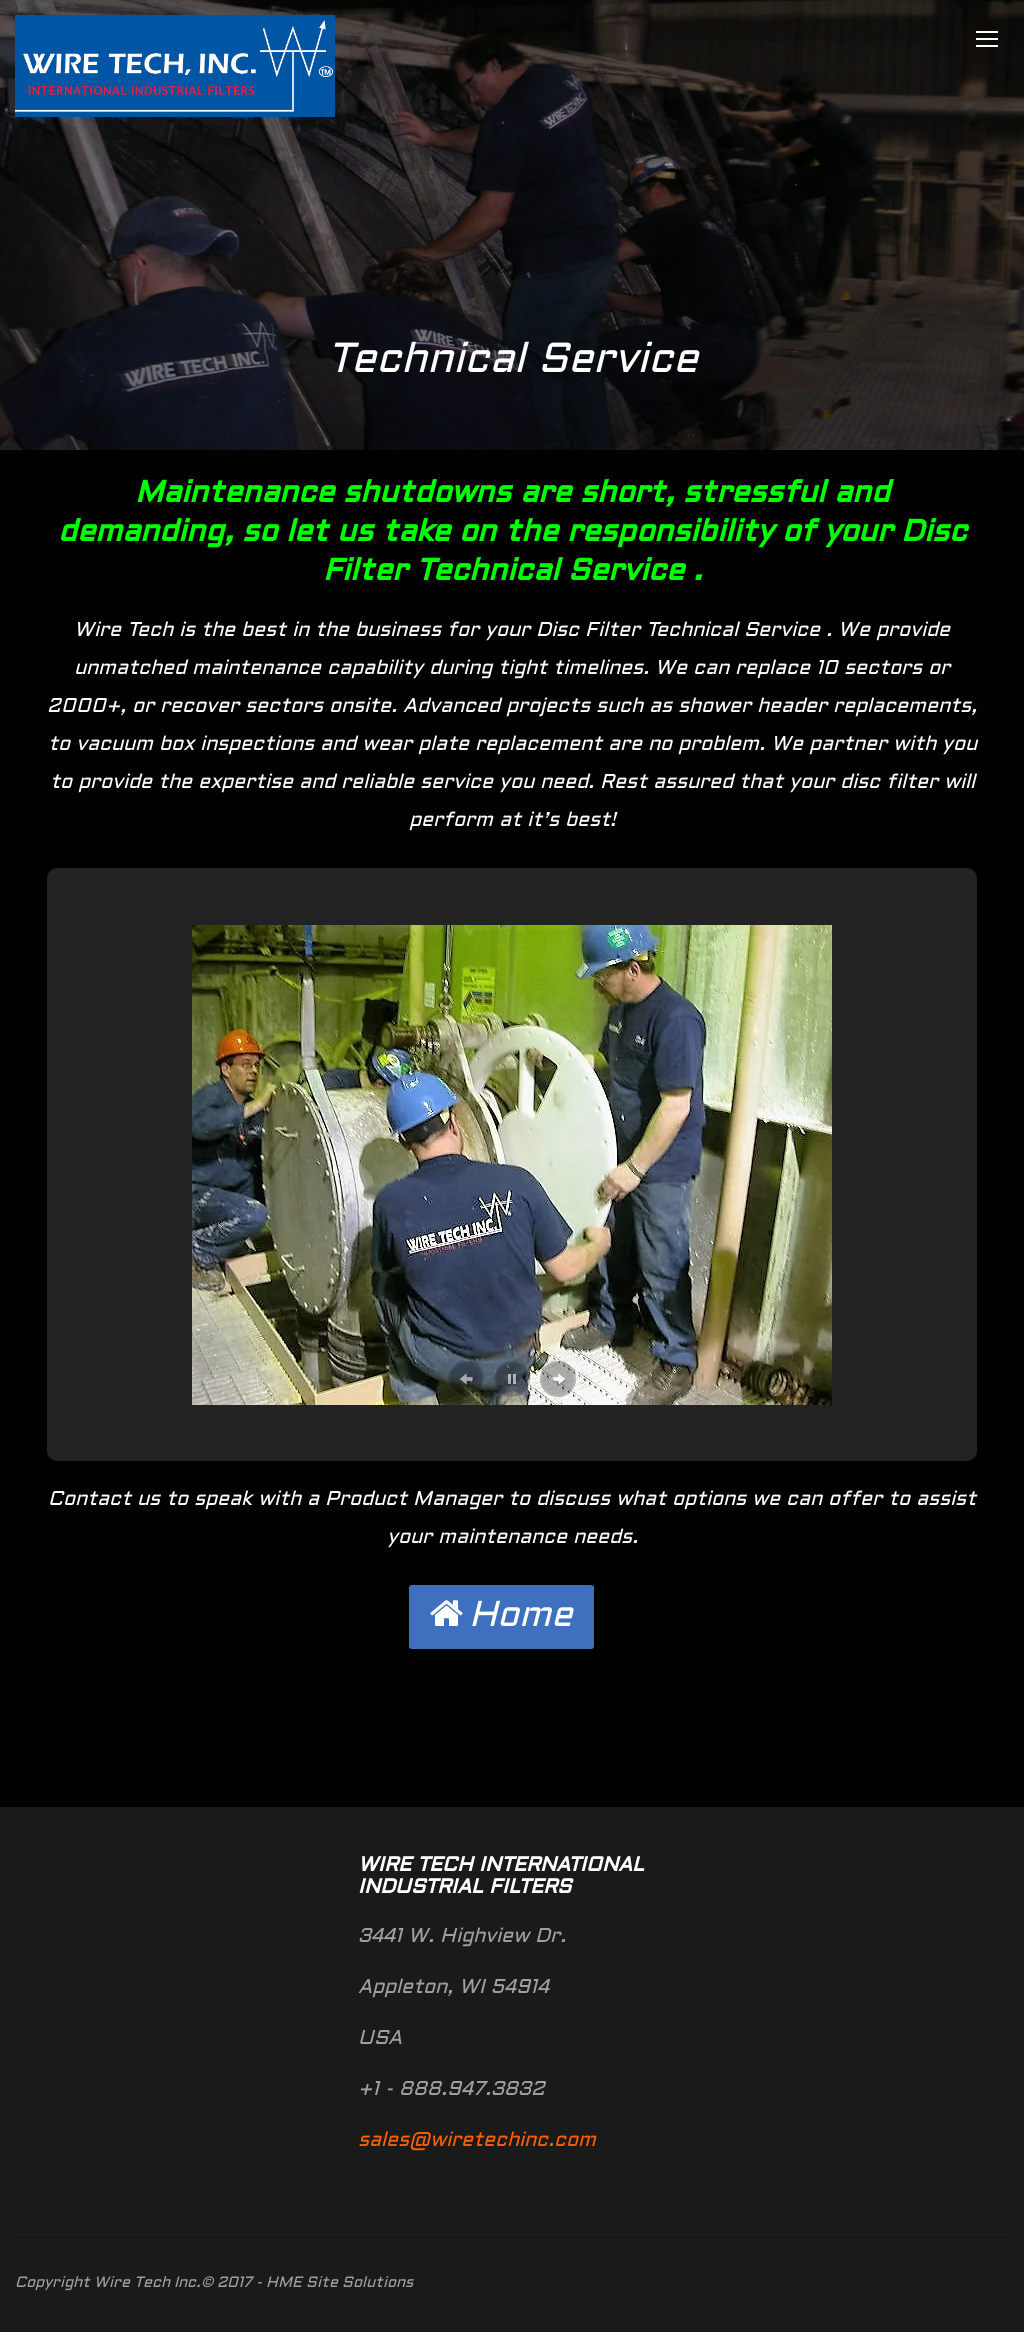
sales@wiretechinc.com (477, 2141)
